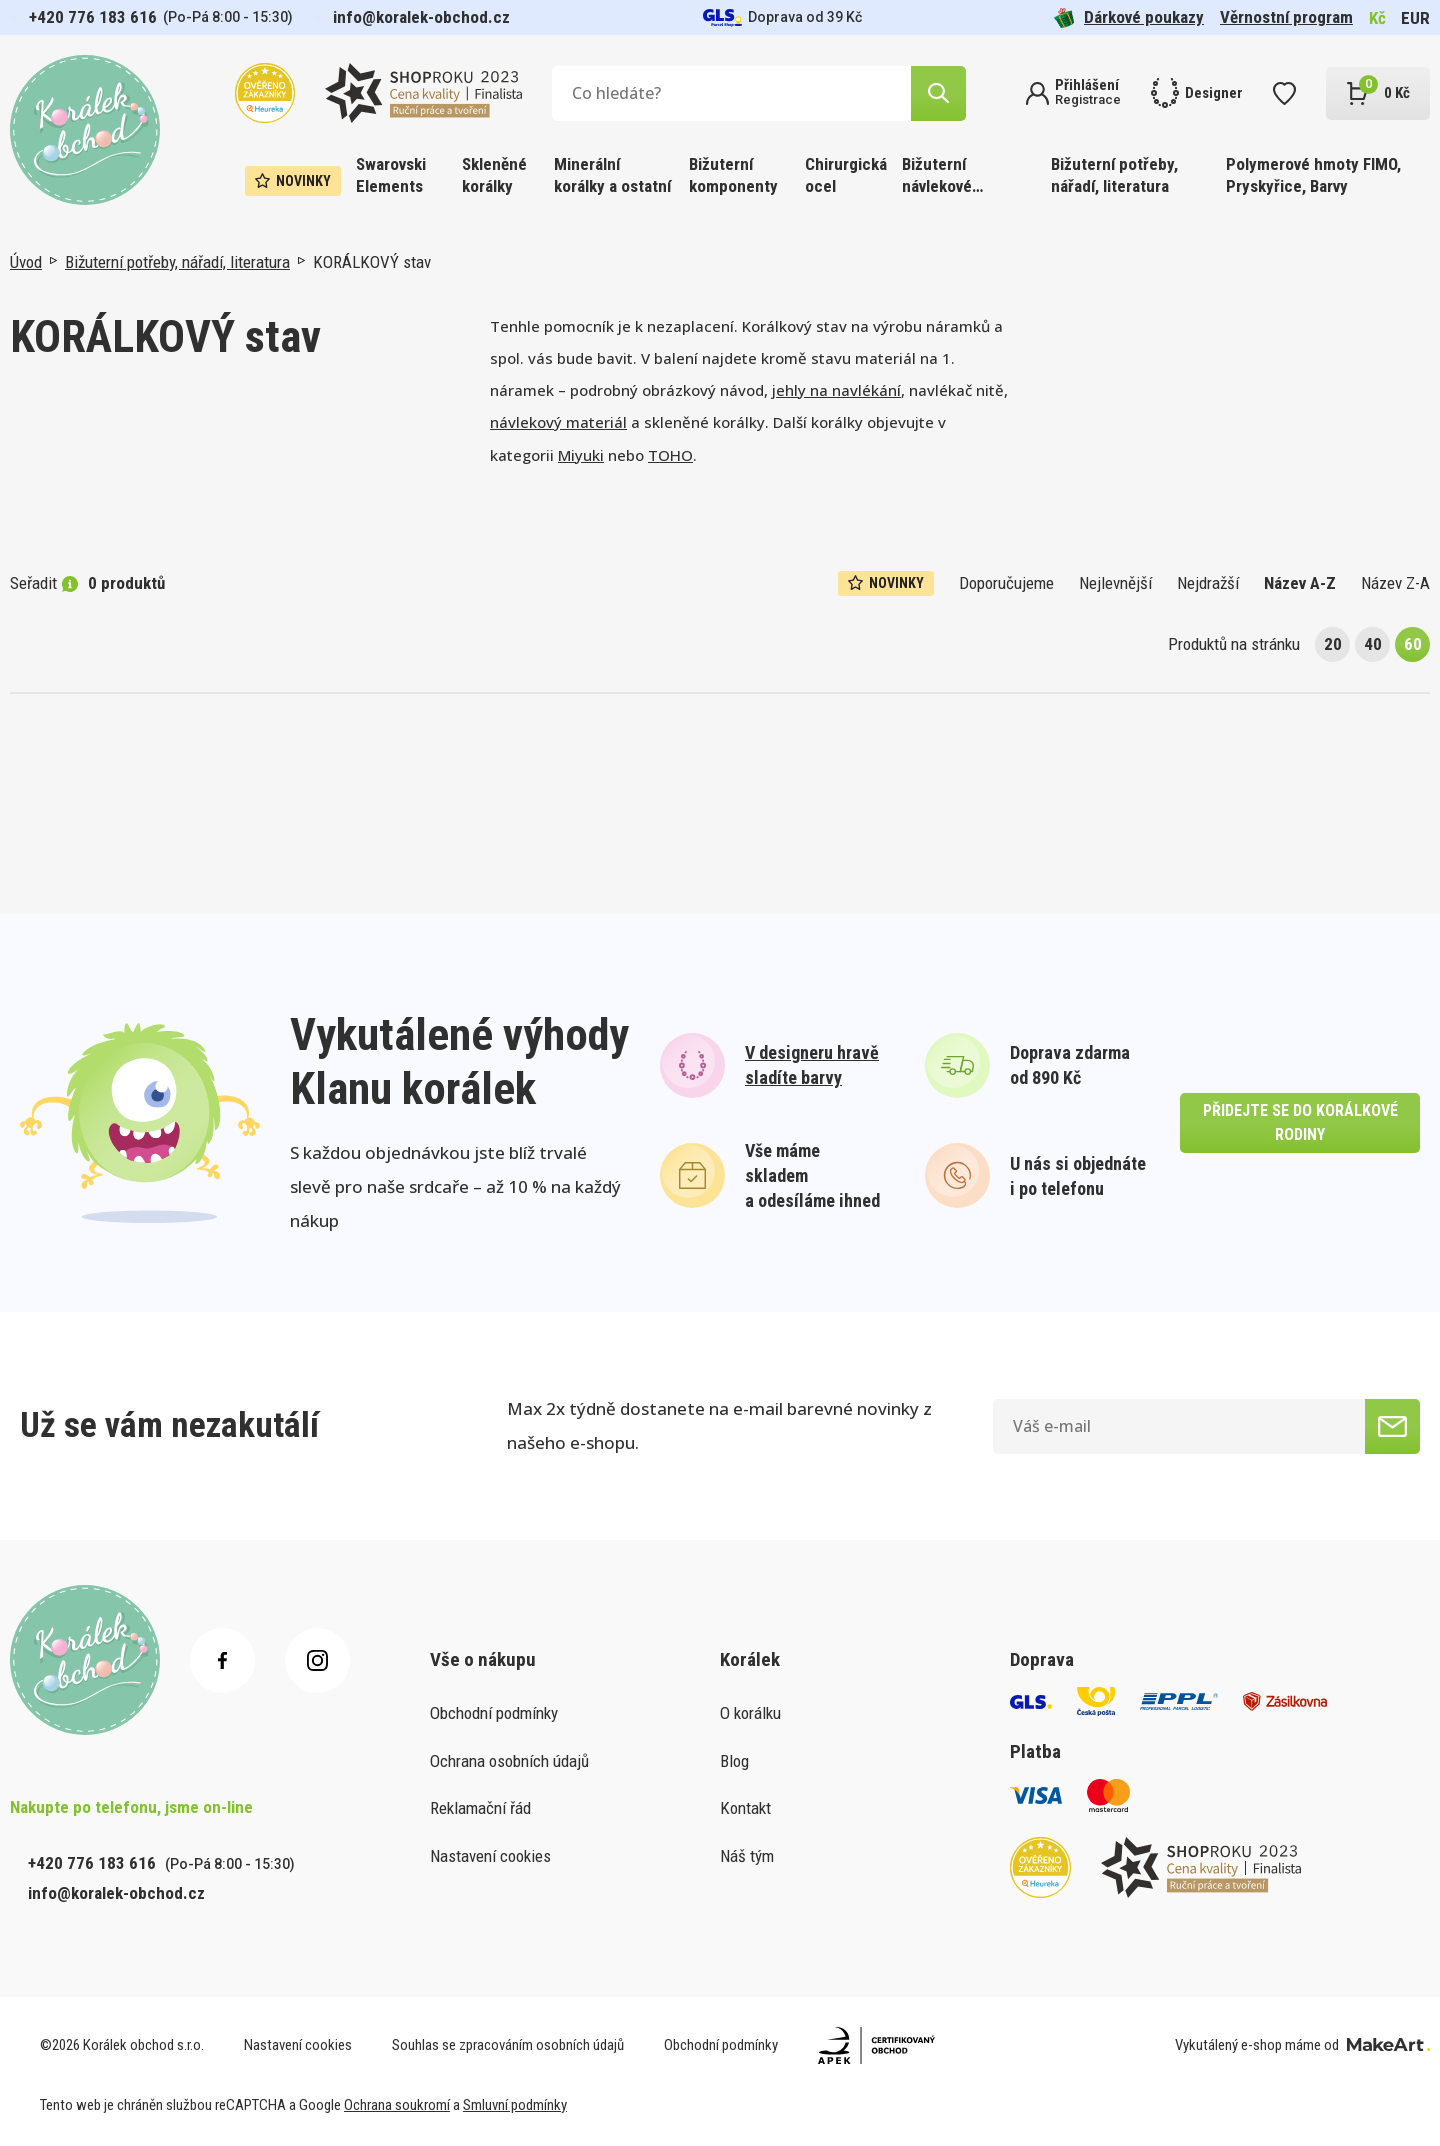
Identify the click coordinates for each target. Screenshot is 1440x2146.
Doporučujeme (1006, 583)
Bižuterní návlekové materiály (937, 176)
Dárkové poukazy (1129, 17)
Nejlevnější (1115, 583)
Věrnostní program (1286, 17)
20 (1333, 644)
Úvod (26, 262)
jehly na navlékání (836, 390)
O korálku (750, 1713)
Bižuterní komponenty (733, 175)
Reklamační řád (480, 1808)
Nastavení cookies (490, 1856)
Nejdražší (1208, 583)
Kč (1377, 18)
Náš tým (747, 1856)
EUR (1415, 18)
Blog (734, 1761)
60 (1413, 644)
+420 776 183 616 (93, 17)
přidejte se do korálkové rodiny (1300, 1122)
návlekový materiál (558, 422)
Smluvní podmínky (515, 2105)
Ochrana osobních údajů (509, 1761)
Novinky (293, 181)
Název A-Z (1300, 583)
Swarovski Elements (391, 175)
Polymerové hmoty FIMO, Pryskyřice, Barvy (1313, 175)
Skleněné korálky (494, 175)
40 (1373, 644)
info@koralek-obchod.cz (421, 17)
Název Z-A (1395, 583)
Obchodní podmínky (494, 1713)
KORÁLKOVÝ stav (372, 262)
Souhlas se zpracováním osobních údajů (508, 2045)
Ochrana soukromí (397, 2105)
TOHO (670, 455)
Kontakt (745, 1808)
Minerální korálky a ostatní (612, 175)
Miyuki (581, 455)
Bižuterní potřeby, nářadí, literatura (1114, 175)
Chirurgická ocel (846, 175)
